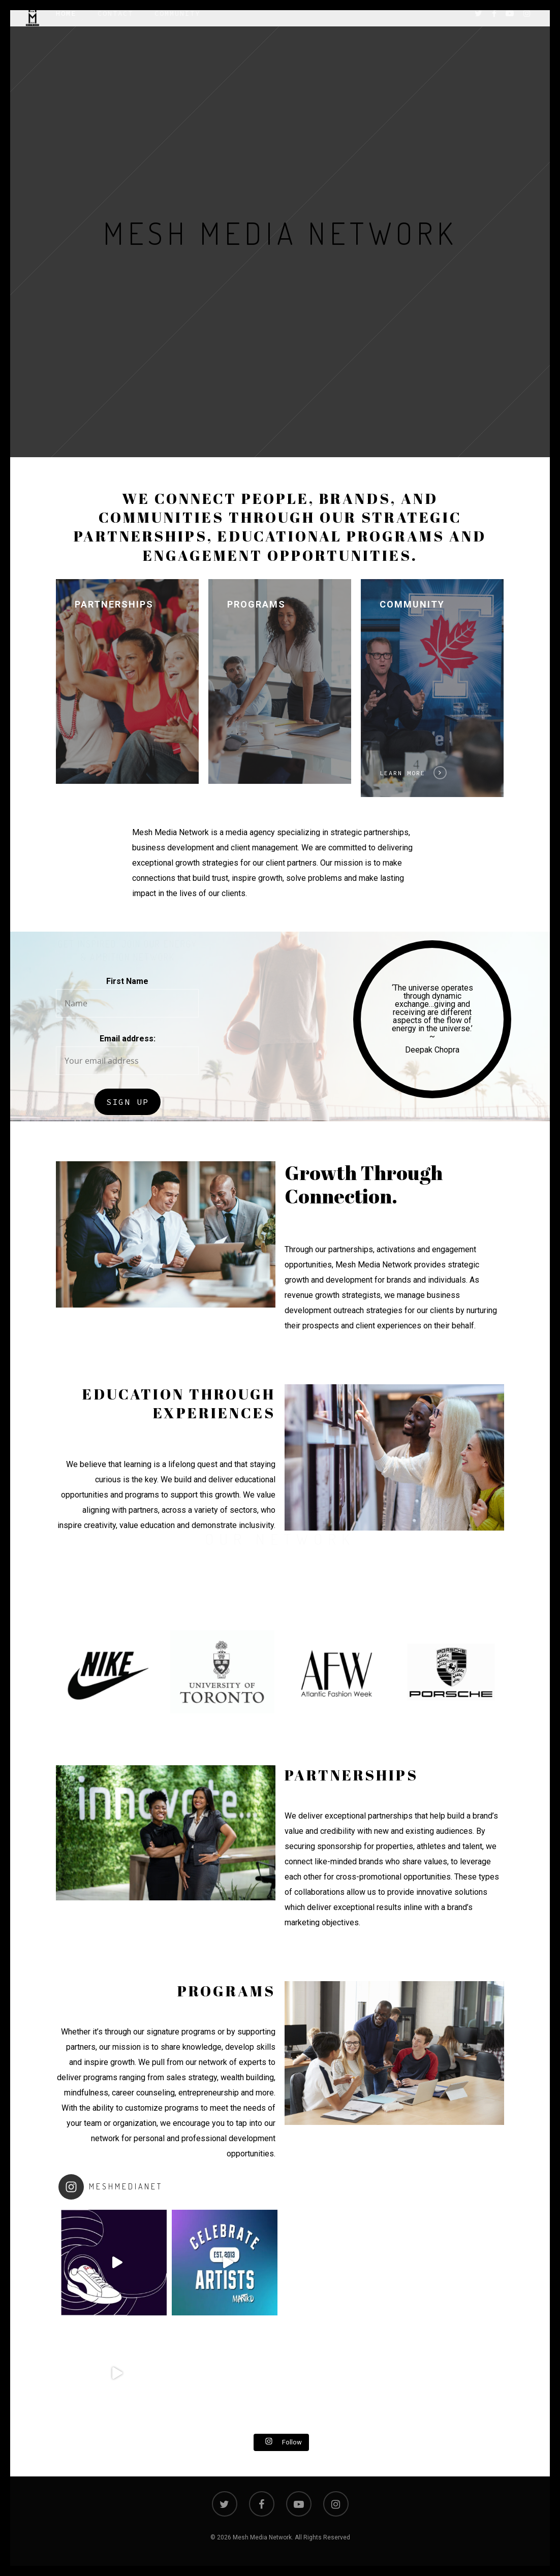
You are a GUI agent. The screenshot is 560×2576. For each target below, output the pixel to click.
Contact (115, 22)
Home (66, 22)
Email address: (127, 1038)
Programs (256, 604)
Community (177, 22)
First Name (127, 981)
